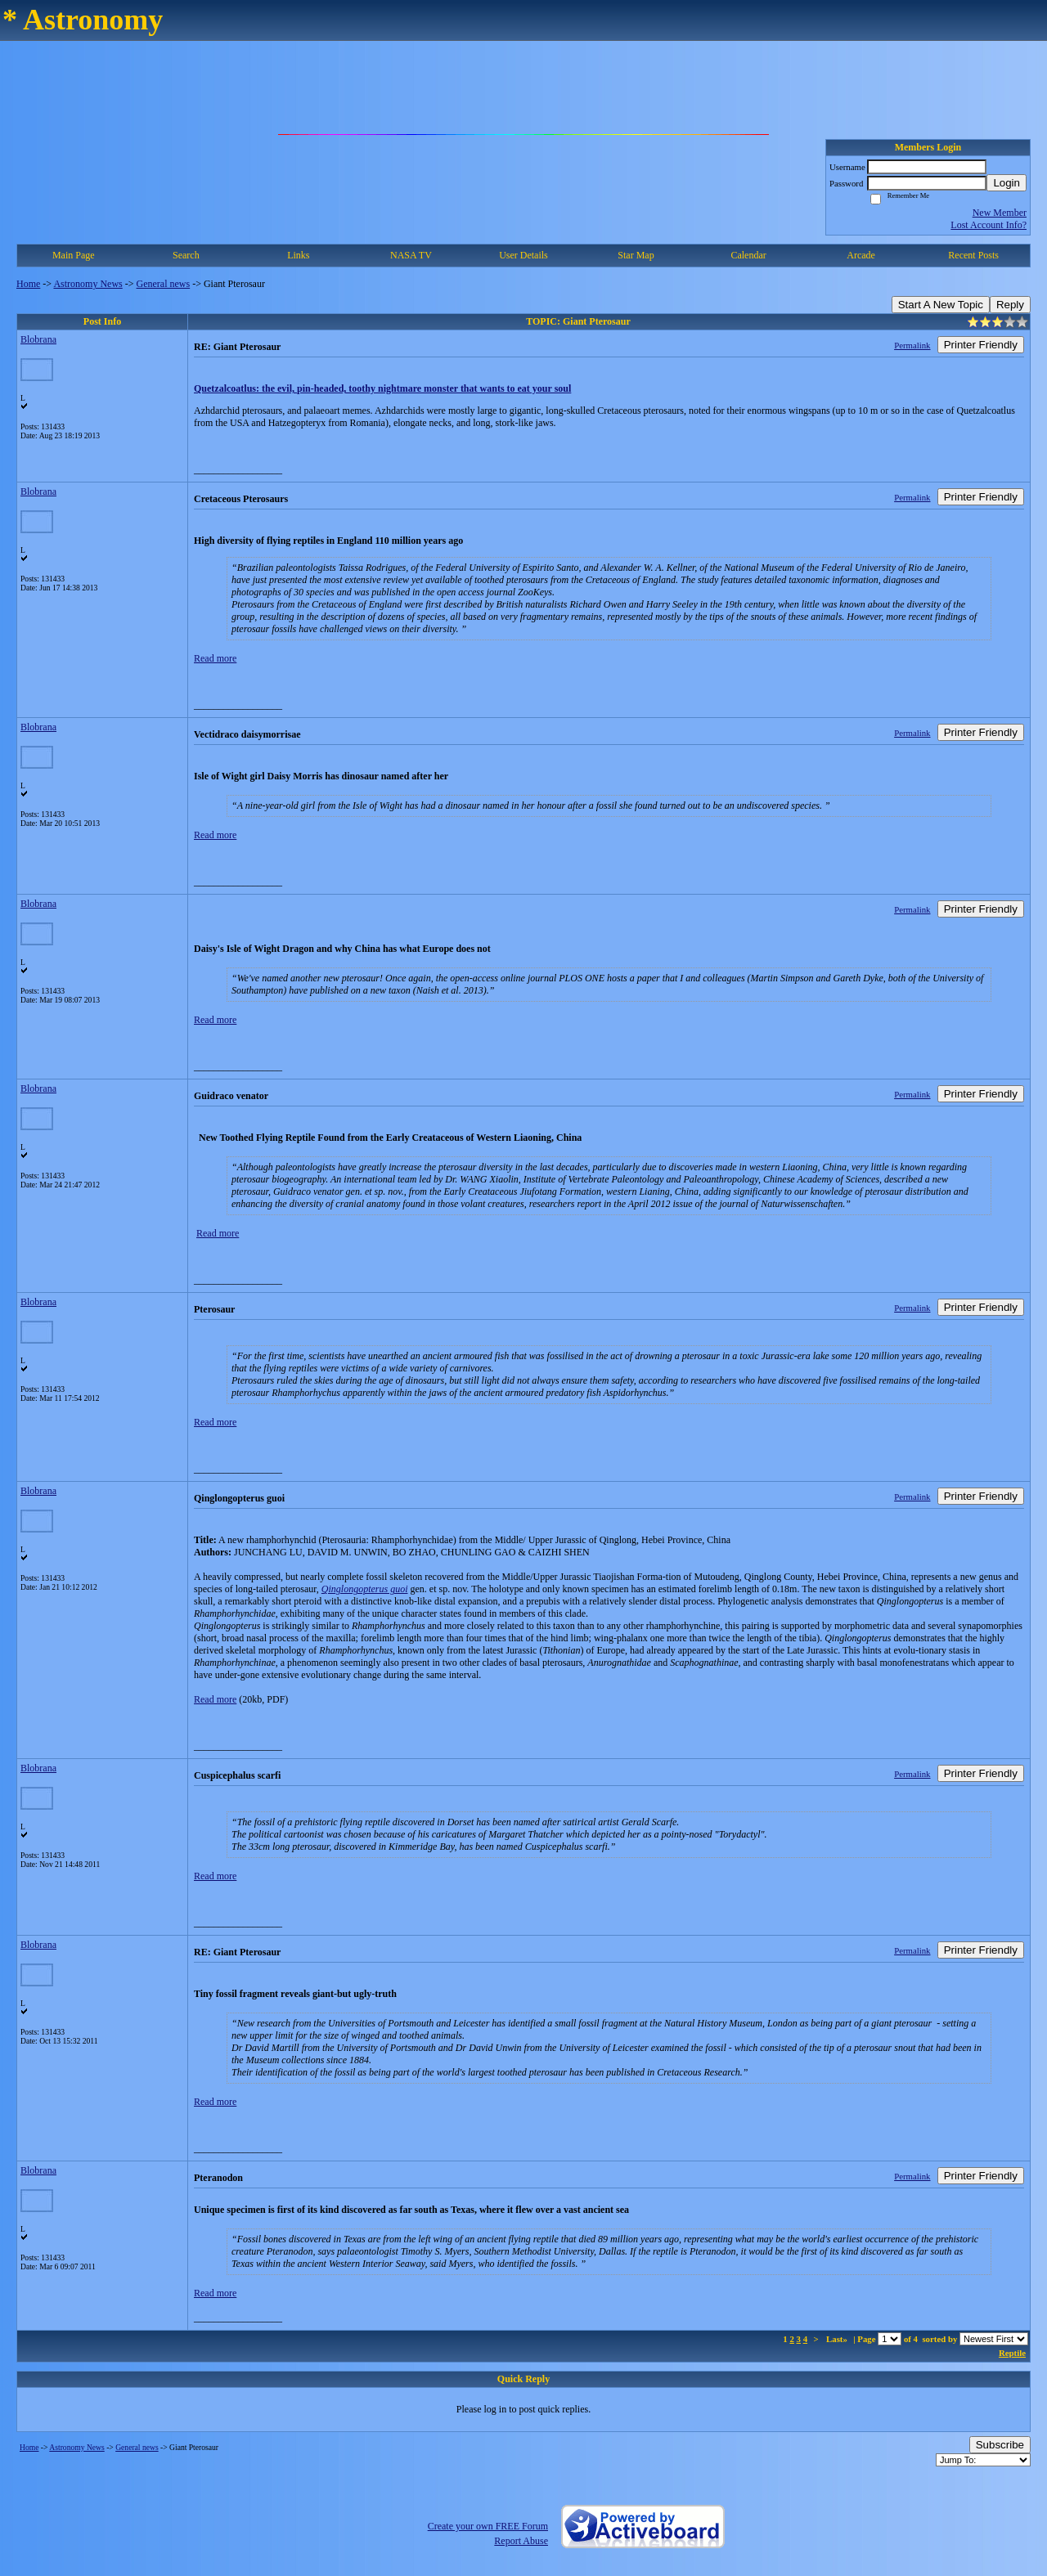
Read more (215, 658)
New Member (1000, 212)
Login (1006, 183)
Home (28, 283)
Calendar (748, 255)
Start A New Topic (940, 304)
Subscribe (1000, 2445)
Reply (1010, 304)
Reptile (1012, 2353)
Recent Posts (973, 255)
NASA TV (411, 255)
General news (164, 283)
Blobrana (38, 339)
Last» (838, 2339)
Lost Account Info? (988, 225)
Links (298, 255)
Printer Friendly (981, 345)
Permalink (912, 345)
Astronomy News (87, 283)
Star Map (636, 255)
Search (186, 255)
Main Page (73, 255)
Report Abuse (521, 2541)
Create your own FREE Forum (488, 2526)
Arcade (861, 255)
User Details (523, 255)
